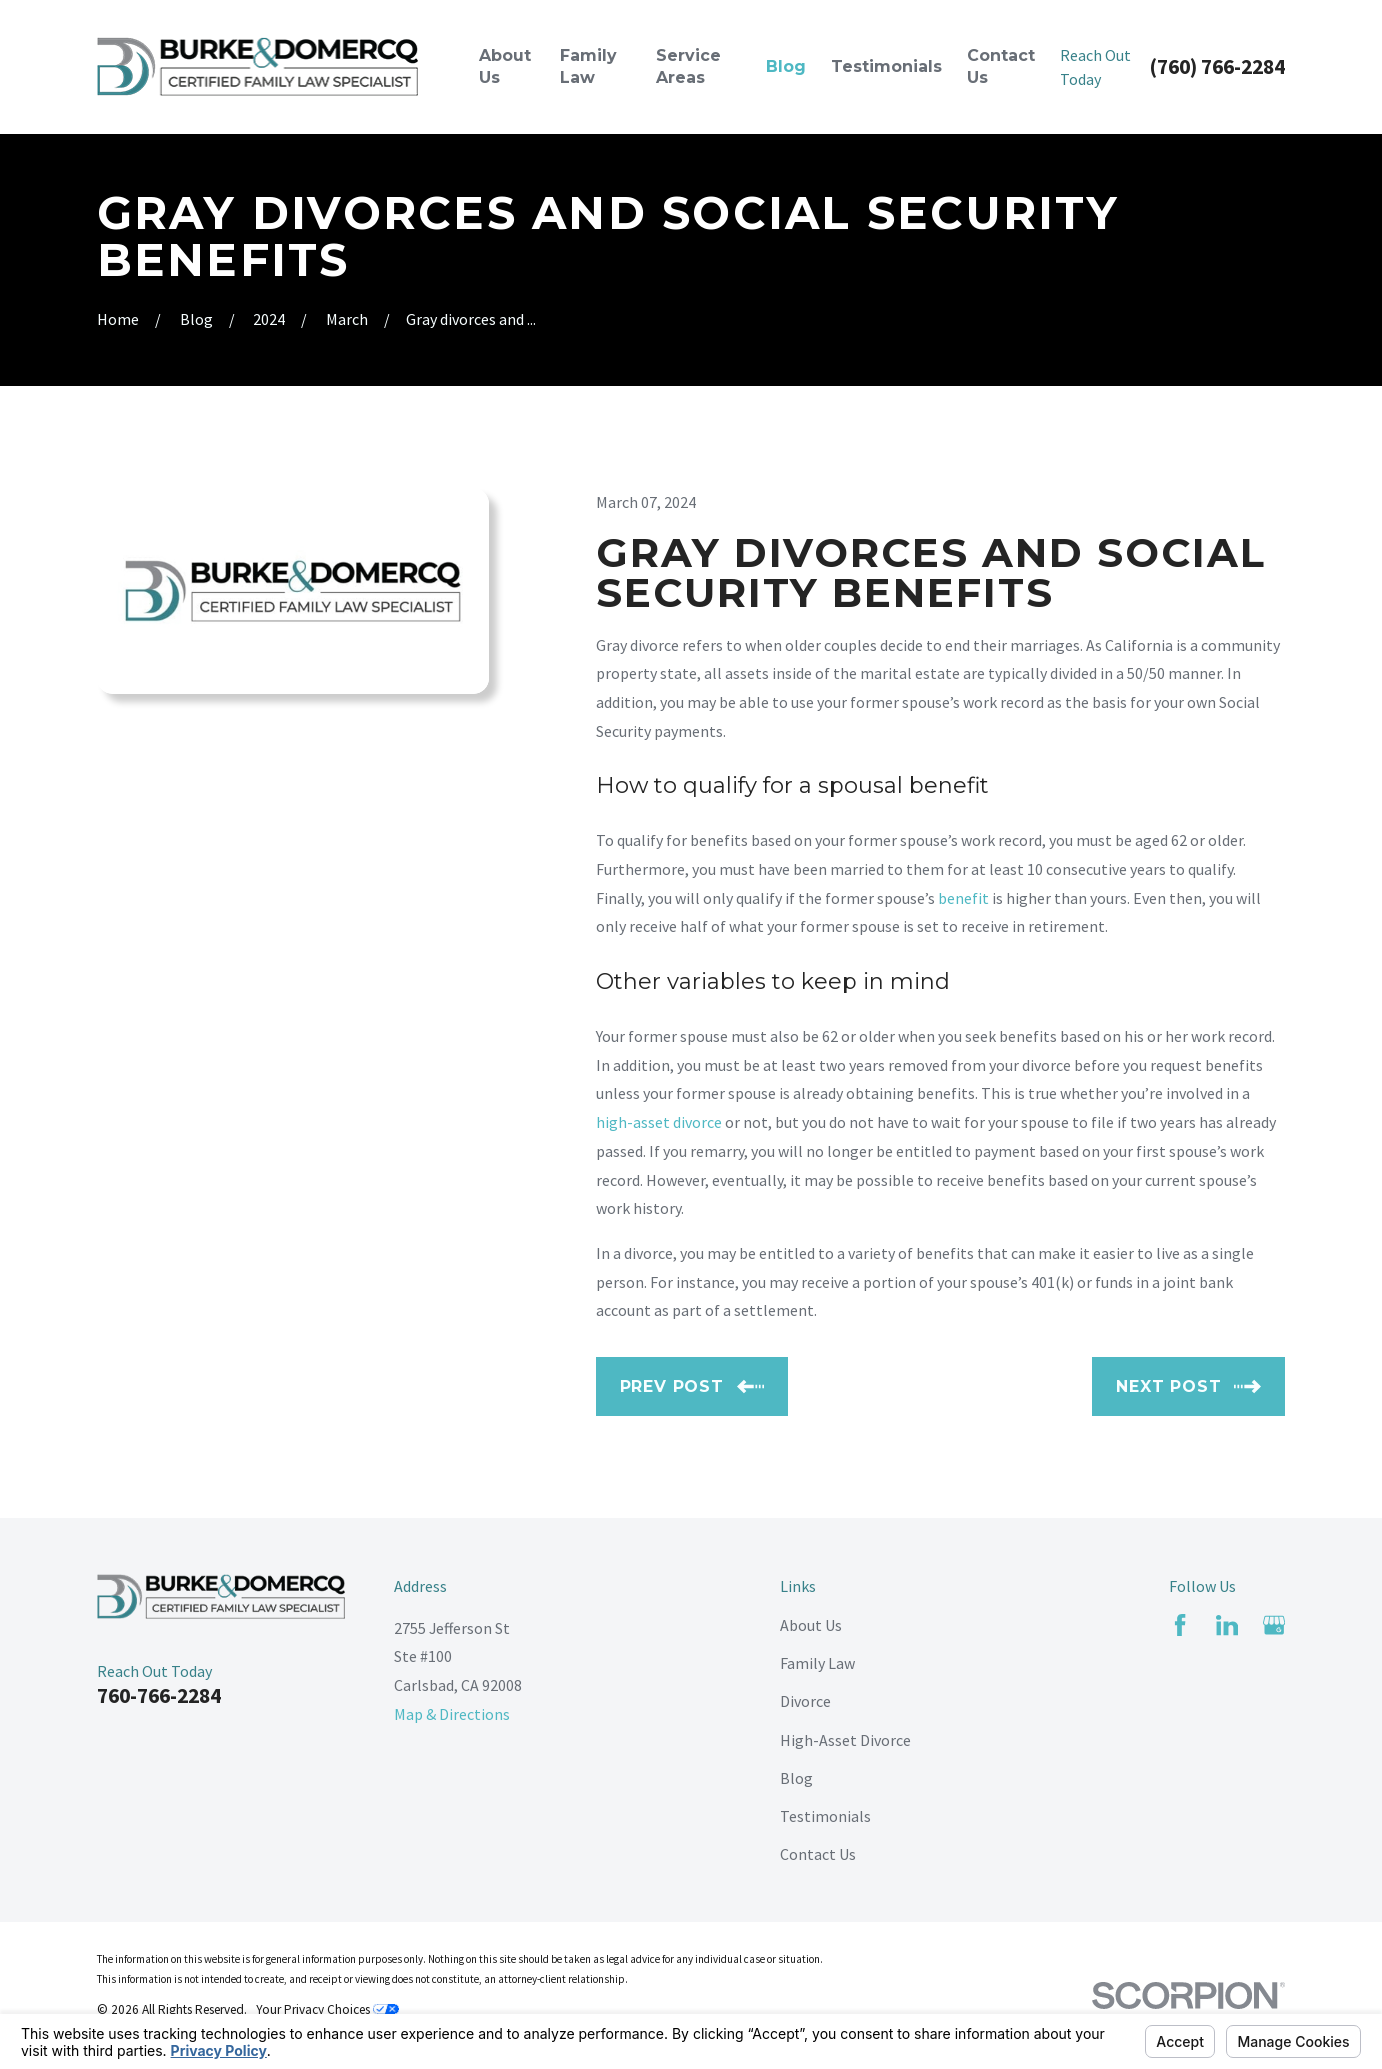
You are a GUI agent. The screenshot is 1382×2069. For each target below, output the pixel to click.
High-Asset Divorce (845, 1740)
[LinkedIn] (1227, 1625)
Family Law (817, 1663)
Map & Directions (452, 1714)
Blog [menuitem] (786, 66)
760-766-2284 (159, 1695)
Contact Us (818, 1854)
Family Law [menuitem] (588, 66)
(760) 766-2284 (1217, 66)
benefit (963, 898)
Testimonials (825, 1816)
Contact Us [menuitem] (1001, 66)
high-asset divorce (659, 1122)
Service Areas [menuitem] (688, 66)
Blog (796, 1778)
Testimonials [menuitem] (886, 66)
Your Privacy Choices (327, 2009)
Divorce (805, 1701)
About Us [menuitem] (505, 66)
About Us (811, 1625)
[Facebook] (1180, 1625)
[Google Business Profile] (1274, 1625)
